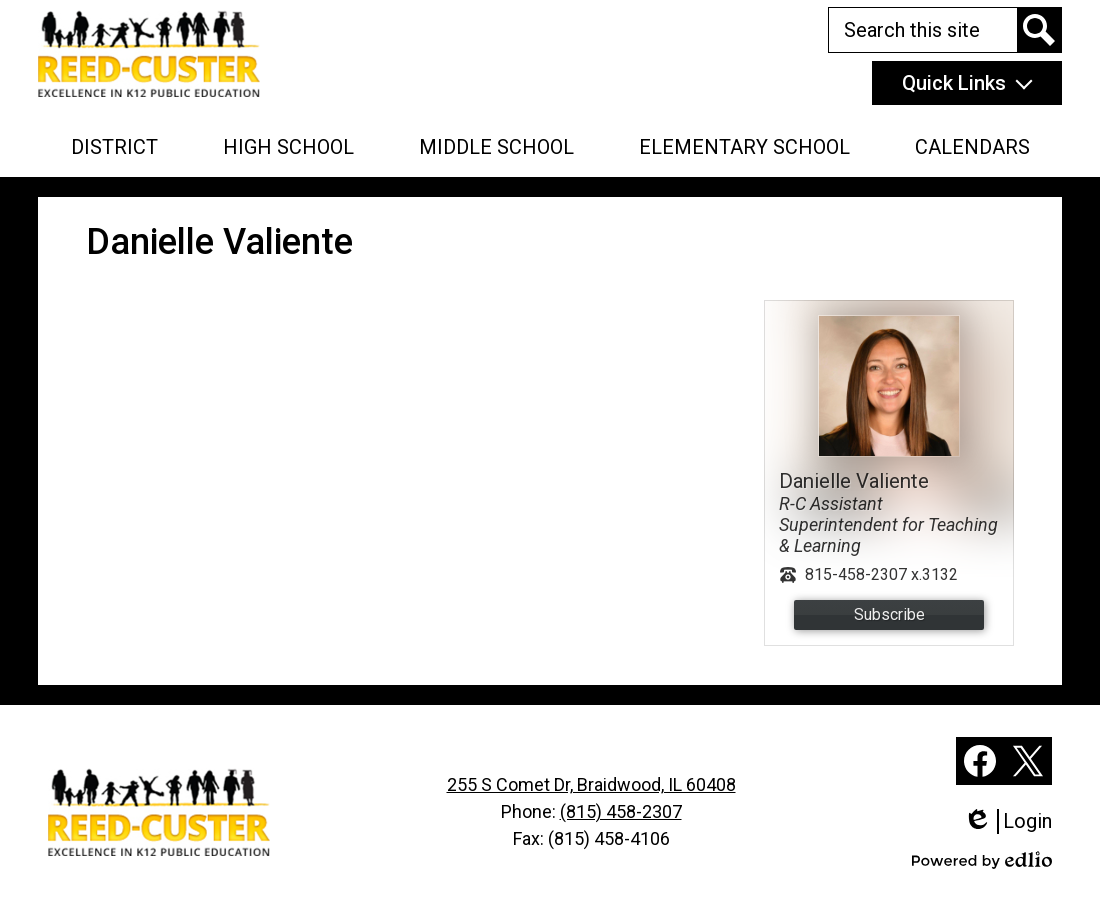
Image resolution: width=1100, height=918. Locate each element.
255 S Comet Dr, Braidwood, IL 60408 (591, 784)
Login (1007, 821)
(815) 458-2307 (621, 811)
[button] (114, 147)
